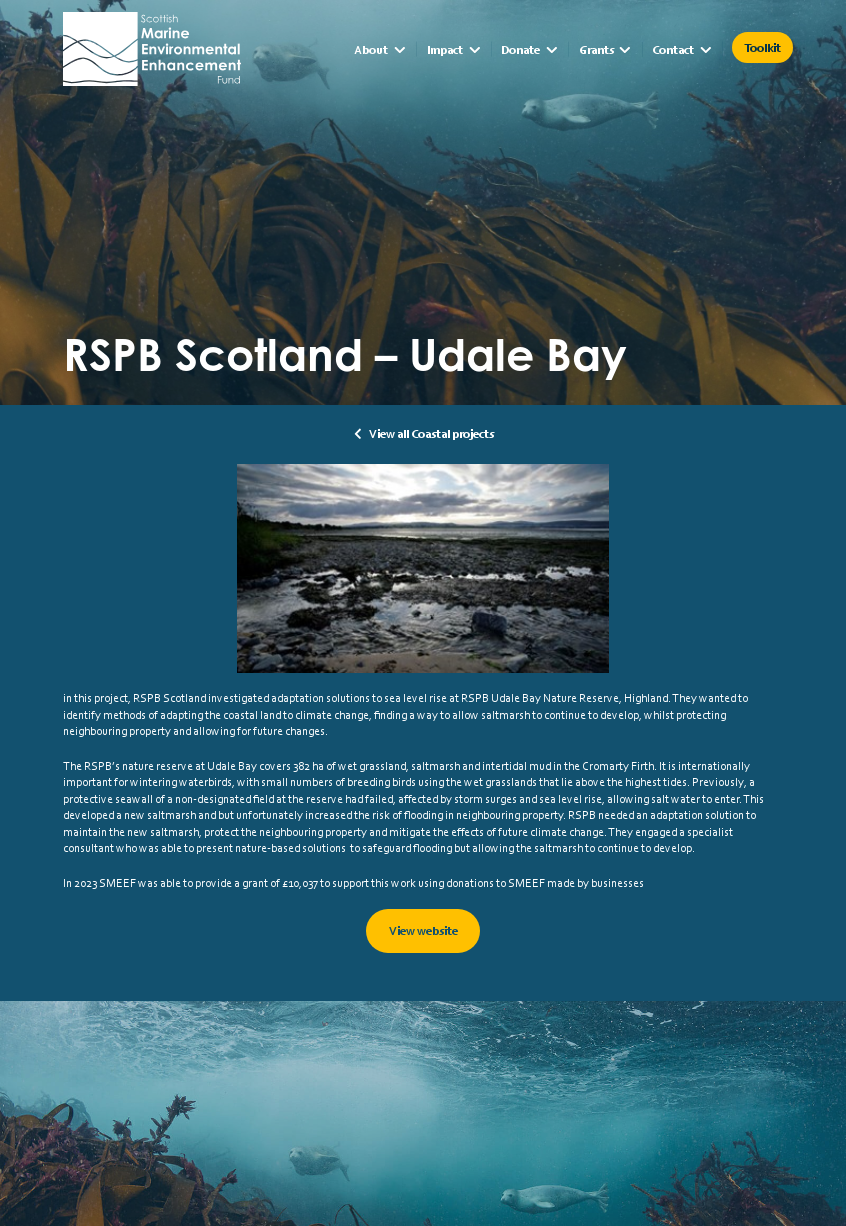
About (371, 49)
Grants (596, 49)
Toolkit (762, 47)
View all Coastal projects (431, 434)
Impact (445, 49)
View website (423, 930)
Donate (520, 49)
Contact (673, 49)
